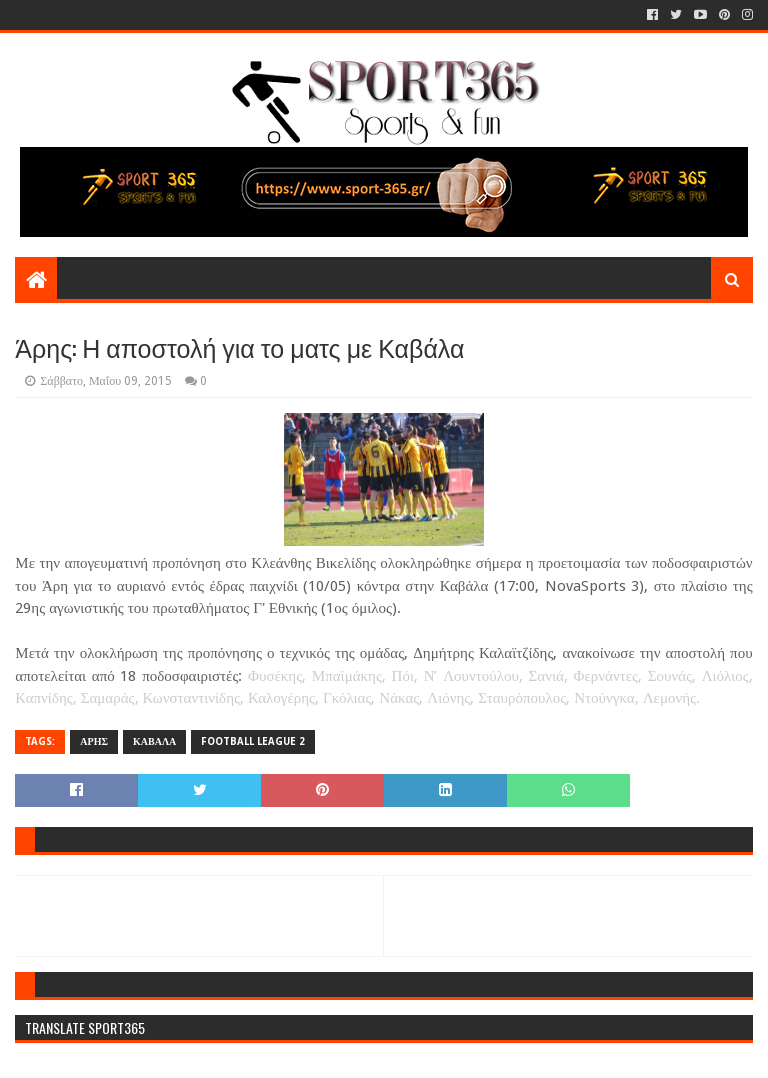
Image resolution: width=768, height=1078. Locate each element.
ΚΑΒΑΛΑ (154, 741)
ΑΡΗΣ (94, 741)
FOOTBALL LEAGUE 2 (253, 741)
